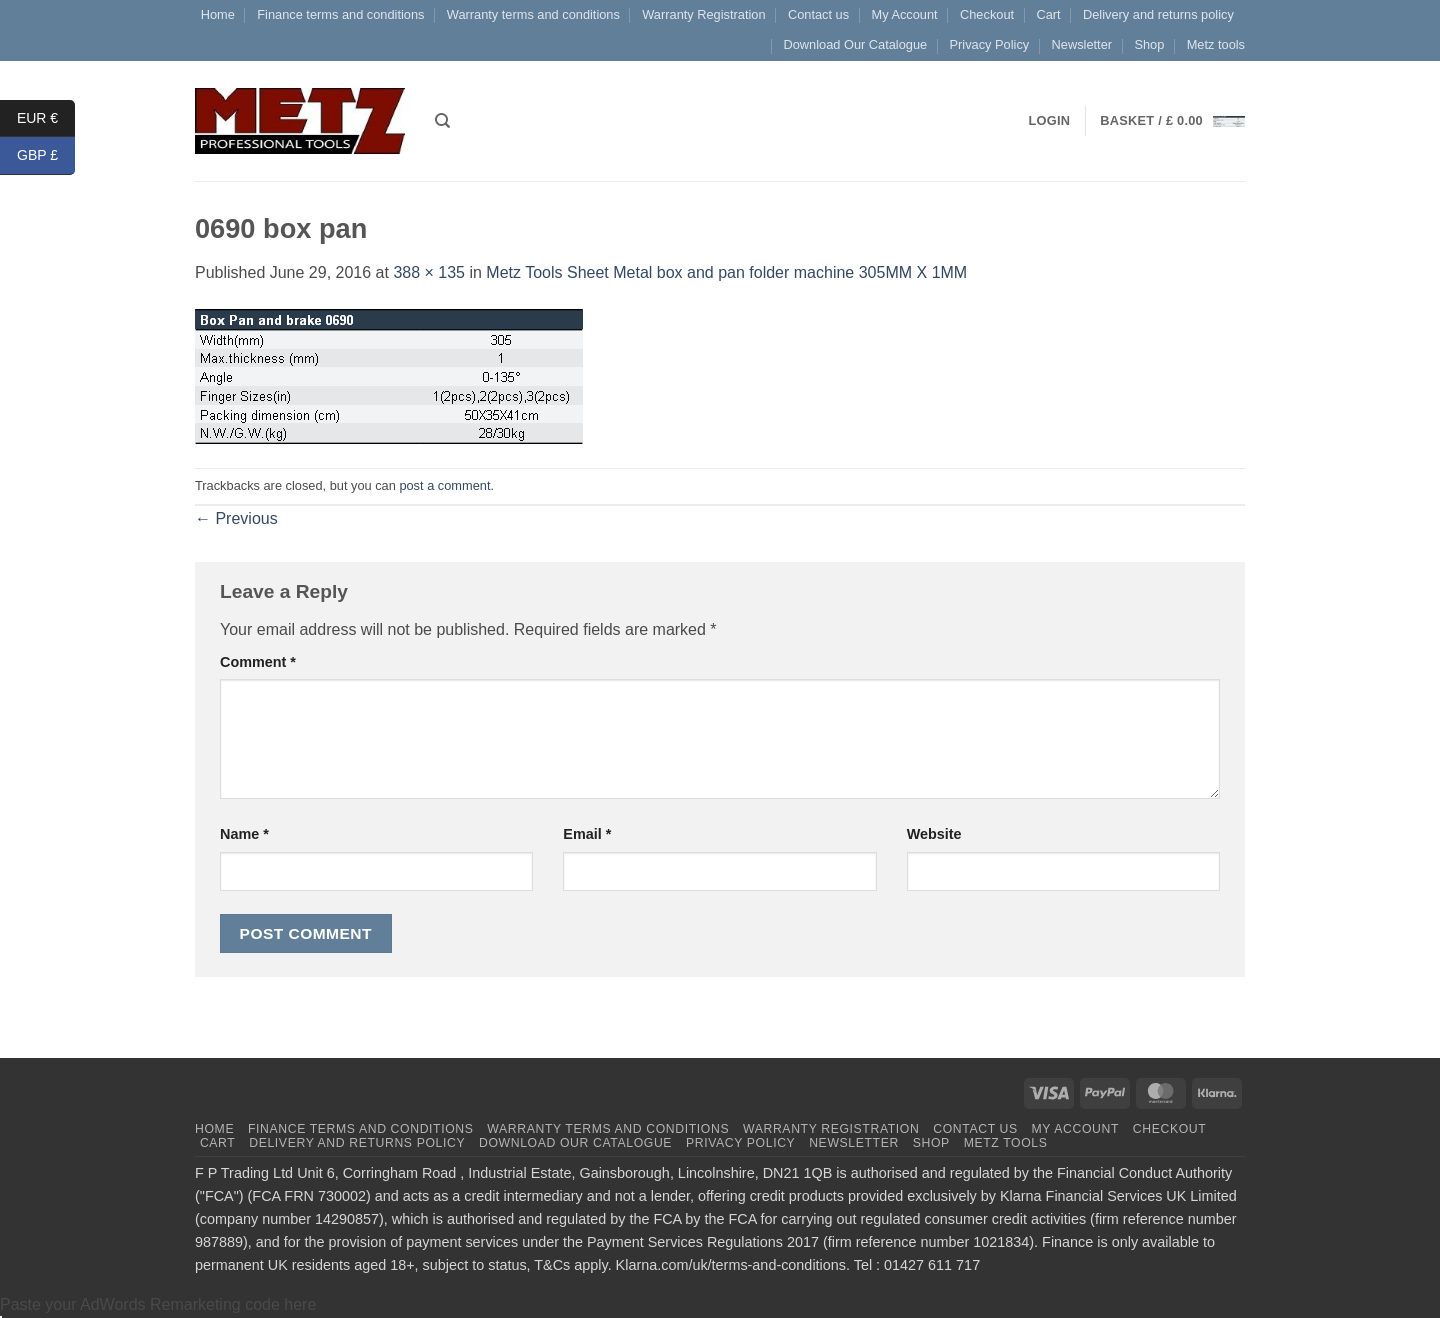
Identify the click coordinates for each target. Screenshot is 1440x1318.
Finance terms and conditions (340, 14)
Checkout (987, 14)
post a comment (444, 485)
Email (587, 834)
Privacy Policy (990, 44)
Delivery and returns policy (1158, 14)
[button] (1172, 121)
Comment (258, 662)
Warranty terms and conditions (533, 14)
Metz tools (1216, 44)
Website (934, 834)
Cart (1048, 14)
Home (218, 14)
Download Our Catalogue (855, 44)
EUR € (46, 118)
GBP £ (46, 155)
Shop (1149, 44)
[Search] (442, 121)
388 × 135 (429, 272)
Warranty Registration (703, 14)
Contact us (818, 14)
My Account (904, 14)
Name (244, 834)
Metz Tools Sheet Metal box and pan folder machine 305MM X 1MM (726, 272)
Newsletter (1082, 44)
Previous (236, 518)
